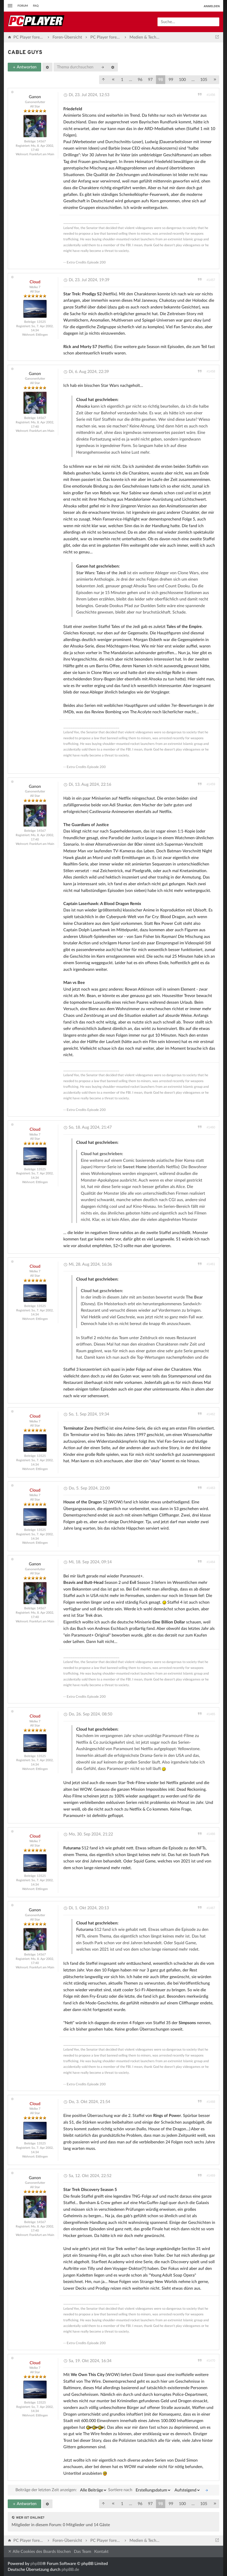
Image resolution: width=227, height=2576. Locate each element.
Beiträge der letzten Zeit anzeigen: (61, 2490)
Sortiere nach (139, 2490)
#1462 (211, 1414)
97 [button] (150, 80)
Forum (23, 5)
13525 (41, 321)
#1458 (211, 371)
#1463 (211, 1488)
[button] (103, 79)
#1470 (211, 2360)
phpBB (36, 2564)
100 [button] (182, 80)
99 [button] (171, 80)
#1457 (211, 280)
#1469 (211, 2175)
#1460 (211, 1127)
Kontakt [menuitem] (101, 2552)
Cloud (35, 282)
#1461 (211, 1264)
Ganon (35, 97)
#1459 (211, 784)
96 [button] (140, 80)
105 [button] (203, 80)
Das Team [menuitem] (82, 2552)
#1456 (211, 95)
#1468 (211, 2102)
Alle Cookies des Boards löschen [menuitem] (39, 2551)
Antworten (24, 67)
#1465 (211, 1714)
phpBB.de (70, 2570)
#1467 (211, 1908)
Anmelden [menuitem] (212, 6)
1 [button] (122, 80)
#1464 (211, 1562)
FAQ (36, 5)
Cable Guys (25, 52)
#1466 (211, 1834)
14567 (41, 141)
